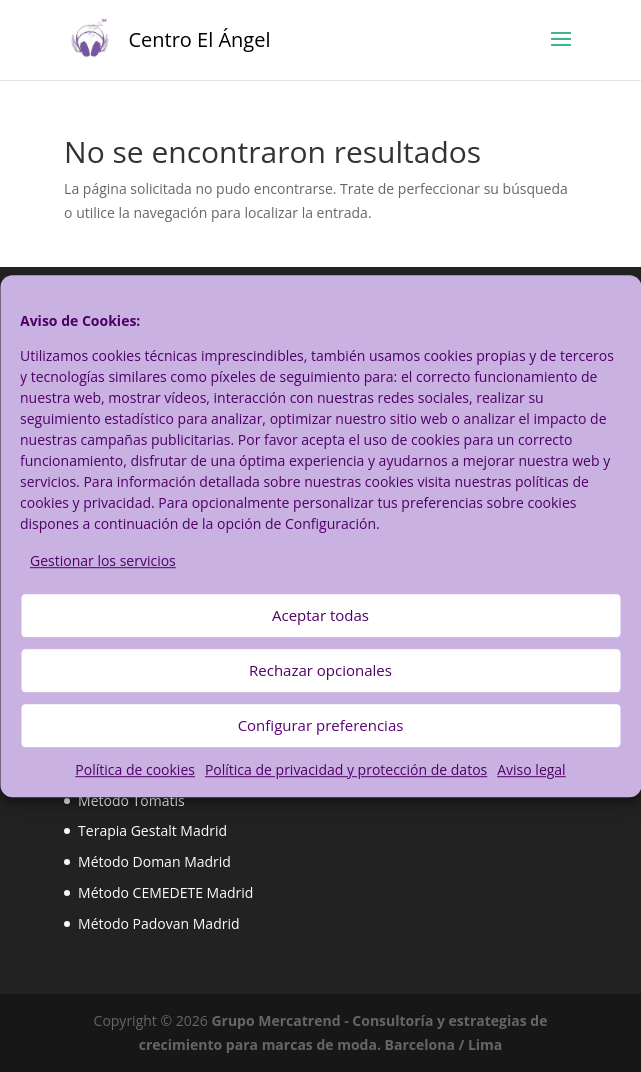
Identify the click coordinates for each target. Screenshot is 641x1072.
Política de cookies (135, 769)
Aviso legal (531, 769)
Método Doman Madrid (154, 861)
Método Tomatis (131, 800)
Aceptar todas (320, 616)
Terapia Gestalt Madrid (152, 830)
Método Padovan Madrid (158, 923)
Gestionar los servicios (103, 560)
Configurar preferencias (321, 726)
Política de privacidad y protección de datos (346, 769)
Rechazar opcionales (320, 671)
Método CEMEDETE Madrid (165, 892)
